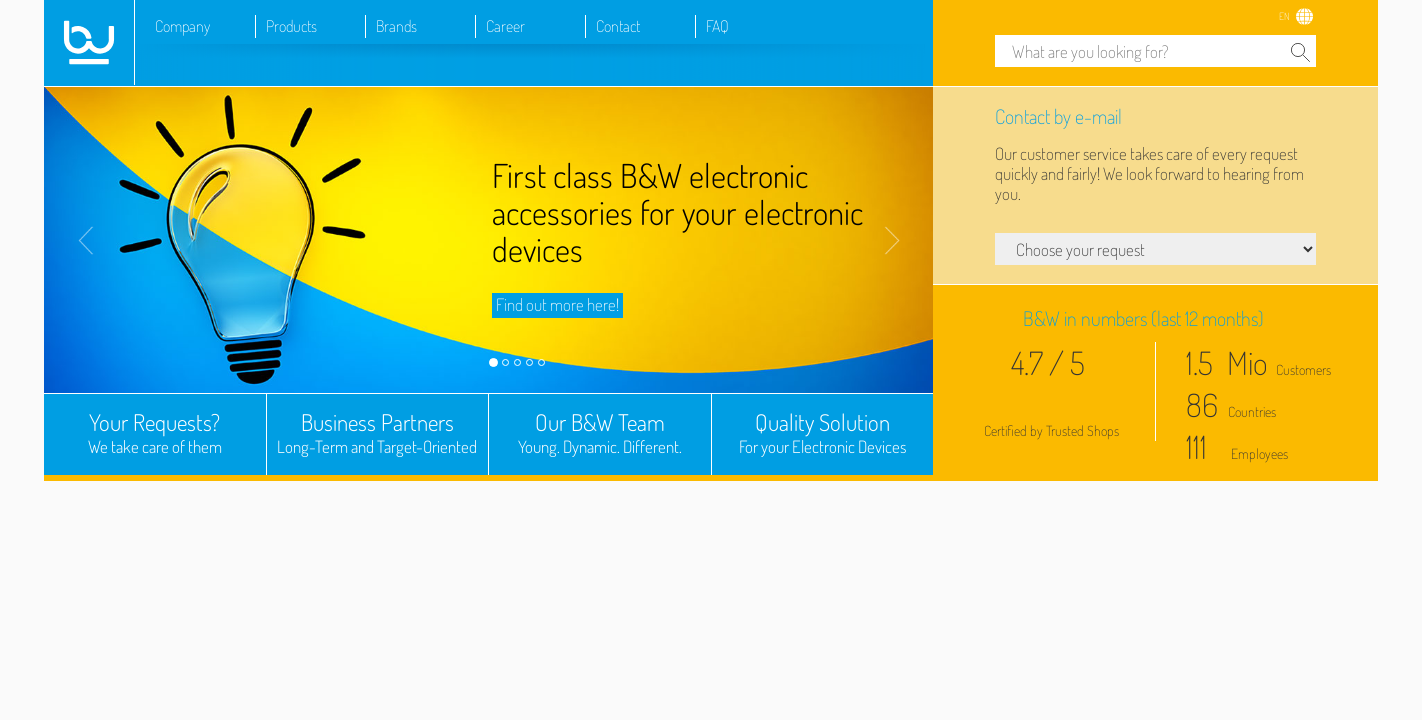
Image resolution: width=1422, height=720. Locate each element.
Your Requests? (155, 433)
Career (505, 26)
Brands (396, 26)
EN (1284, 16)
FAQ (717, 26)
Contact (618, 26)
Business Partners (378, 433)
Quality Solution (823, 433)
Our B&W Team (600, 433)
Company (182, 26)
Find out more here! (557, 304)
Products (291, 26)
